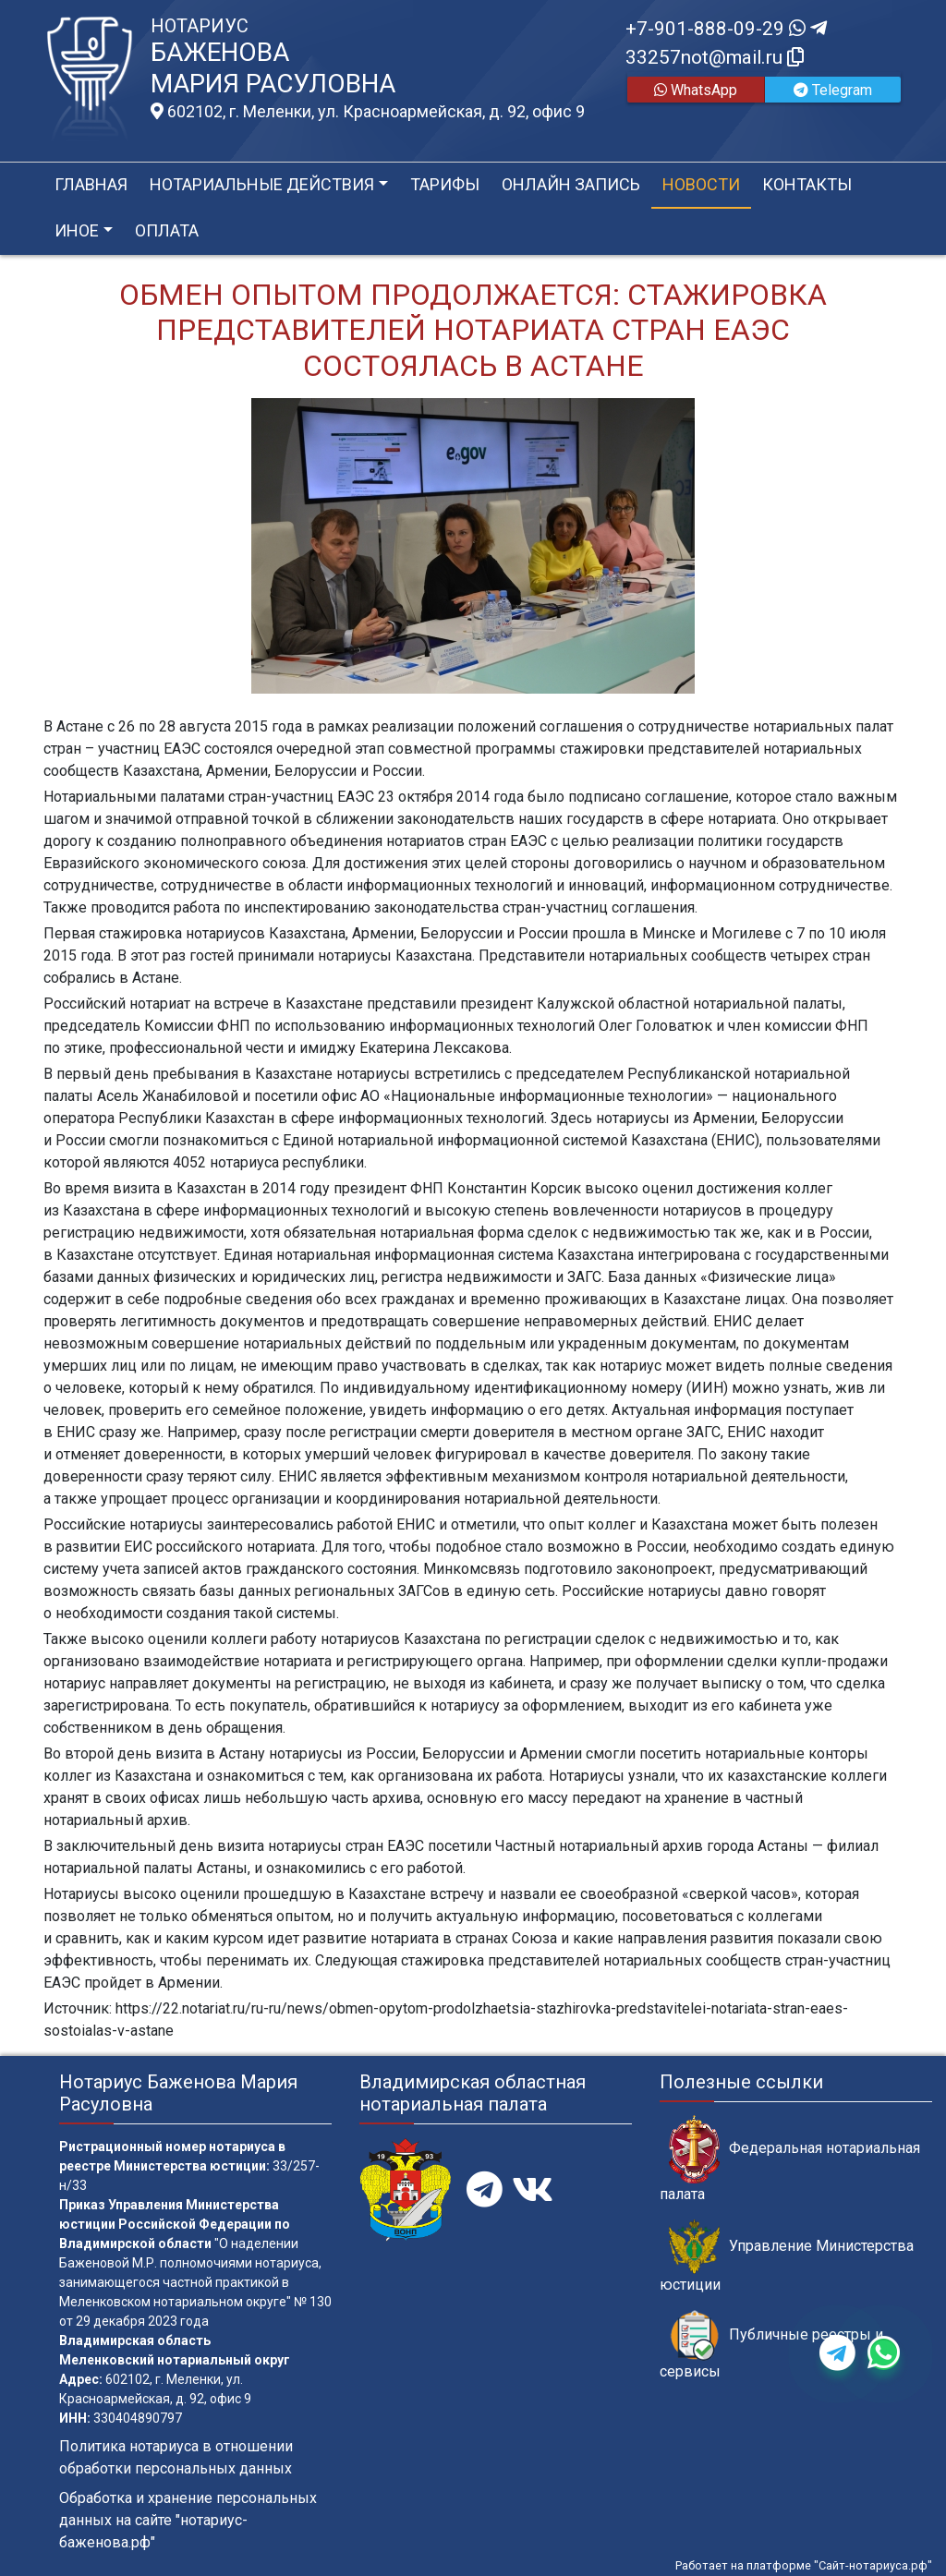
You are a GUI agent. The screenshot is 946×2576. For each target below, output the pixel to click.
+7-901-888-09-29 (726, 29)
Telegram (833, 90)
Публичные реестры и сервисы (771, 2345)
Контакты (807, 184)
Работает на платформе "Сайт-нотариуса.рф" (803, 2565)
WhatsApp (695, 90)
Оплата (167, 230)
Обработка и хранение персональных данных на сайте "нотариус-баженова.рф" (188, 2520)
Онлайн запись (571, 184)
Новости (701, 184)
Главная (91, 184)
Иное (77, 230)
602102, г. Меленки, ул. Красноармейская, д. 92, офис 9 (368, 112)
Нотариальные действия (262, 184)
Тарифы (444, 184)
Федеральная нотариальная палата (790, 2158)
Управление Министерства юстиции (787, 2256)
